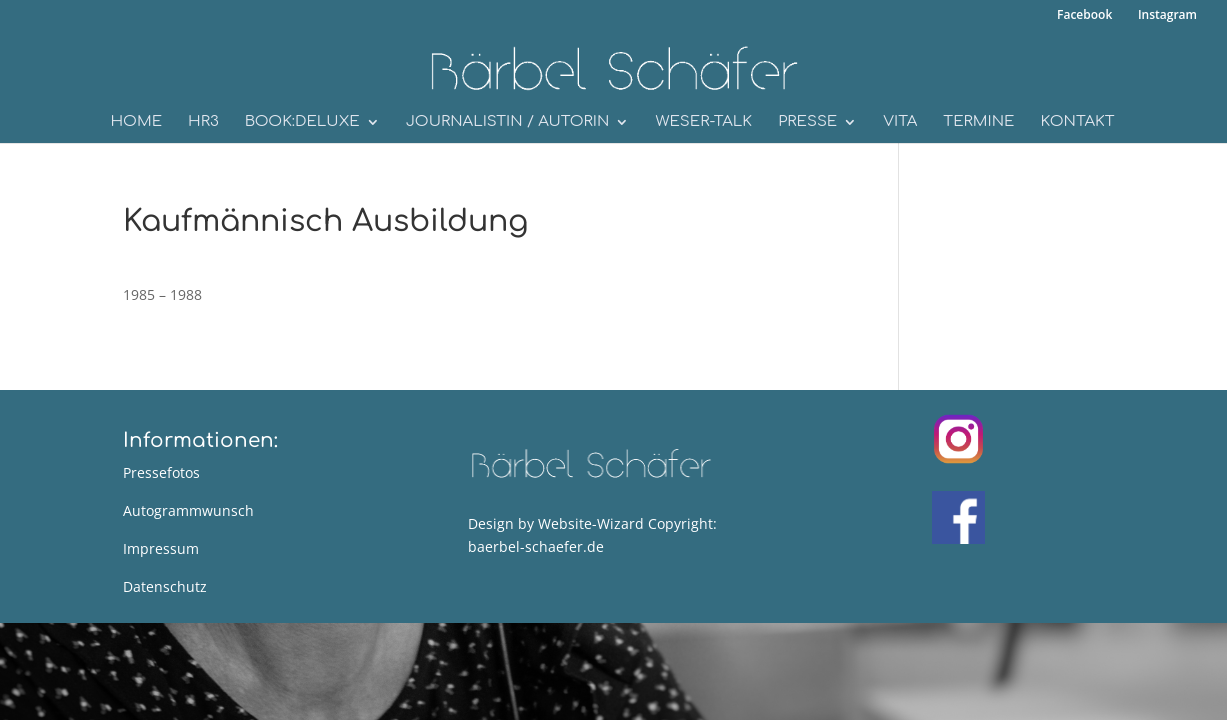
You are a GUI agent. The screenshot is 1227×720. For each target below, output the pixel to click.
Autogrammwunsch (188, 510)
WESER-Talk (703, 122)
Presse (807, 122)
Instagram (1163, 16)
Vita (900, 122)
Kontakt (1077, 122)
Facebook (1081, 16)
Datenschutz (165, 586)
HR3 (203, 122)
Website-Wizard (591, 523)
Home (136, 122)
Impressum (161, 548)
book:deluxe (302, 122)
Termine (978, 122)
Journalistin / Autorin (508, 122)
